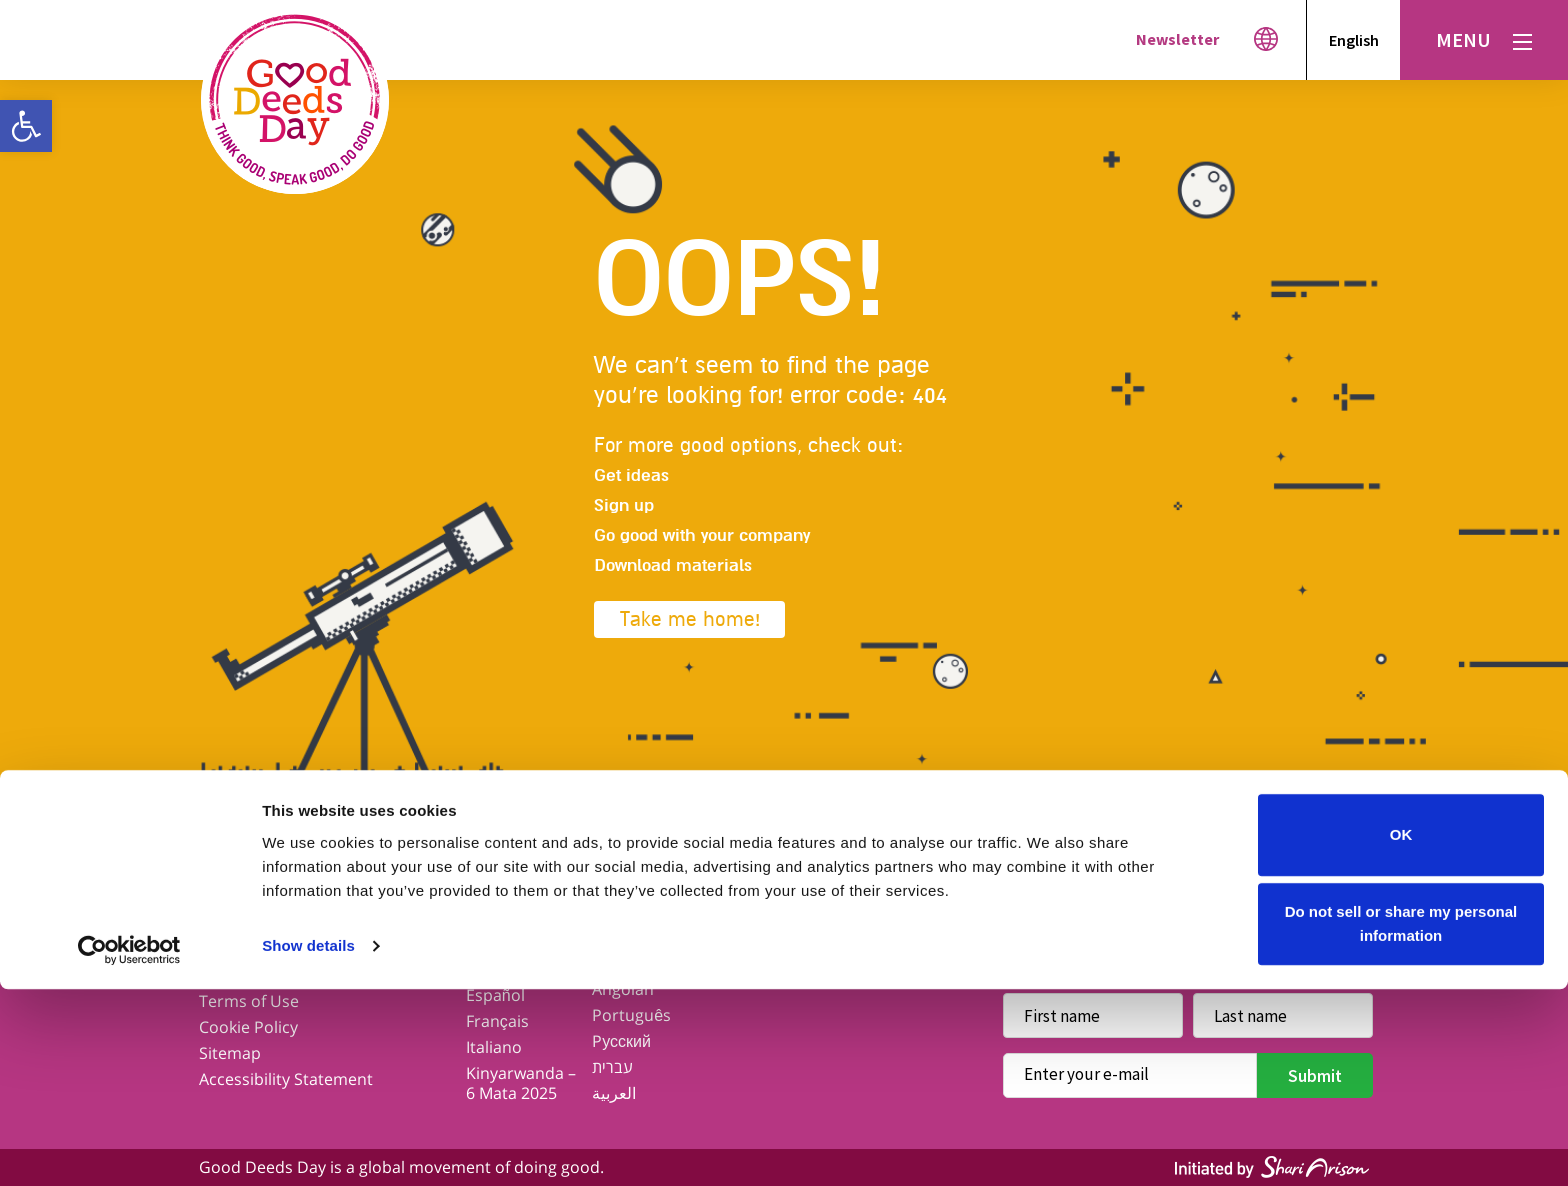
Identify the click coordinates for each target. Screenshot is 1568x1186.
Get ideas (631, 475)
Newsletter (1177, 39)
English (1354, 40)
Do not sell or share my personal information (1401, 1120)
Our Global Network (507, 933)
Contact (228, 949)
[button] (26, 126)
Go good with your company (702, 535)
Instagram (1186, 876)
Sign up (624, 505)
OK (1401, 1031)
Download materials (673, 565)
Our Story (235, 897)
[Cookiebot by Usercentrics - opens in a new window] (129, 1147)
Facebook (1032, 876)
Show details (308, 1142)
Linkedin (1340, 876)
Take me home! (690, 619)
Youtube (1263, 876)
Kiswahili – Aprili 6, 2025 (640, 933)
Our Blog (232, 923)
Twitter (1109, 876)
